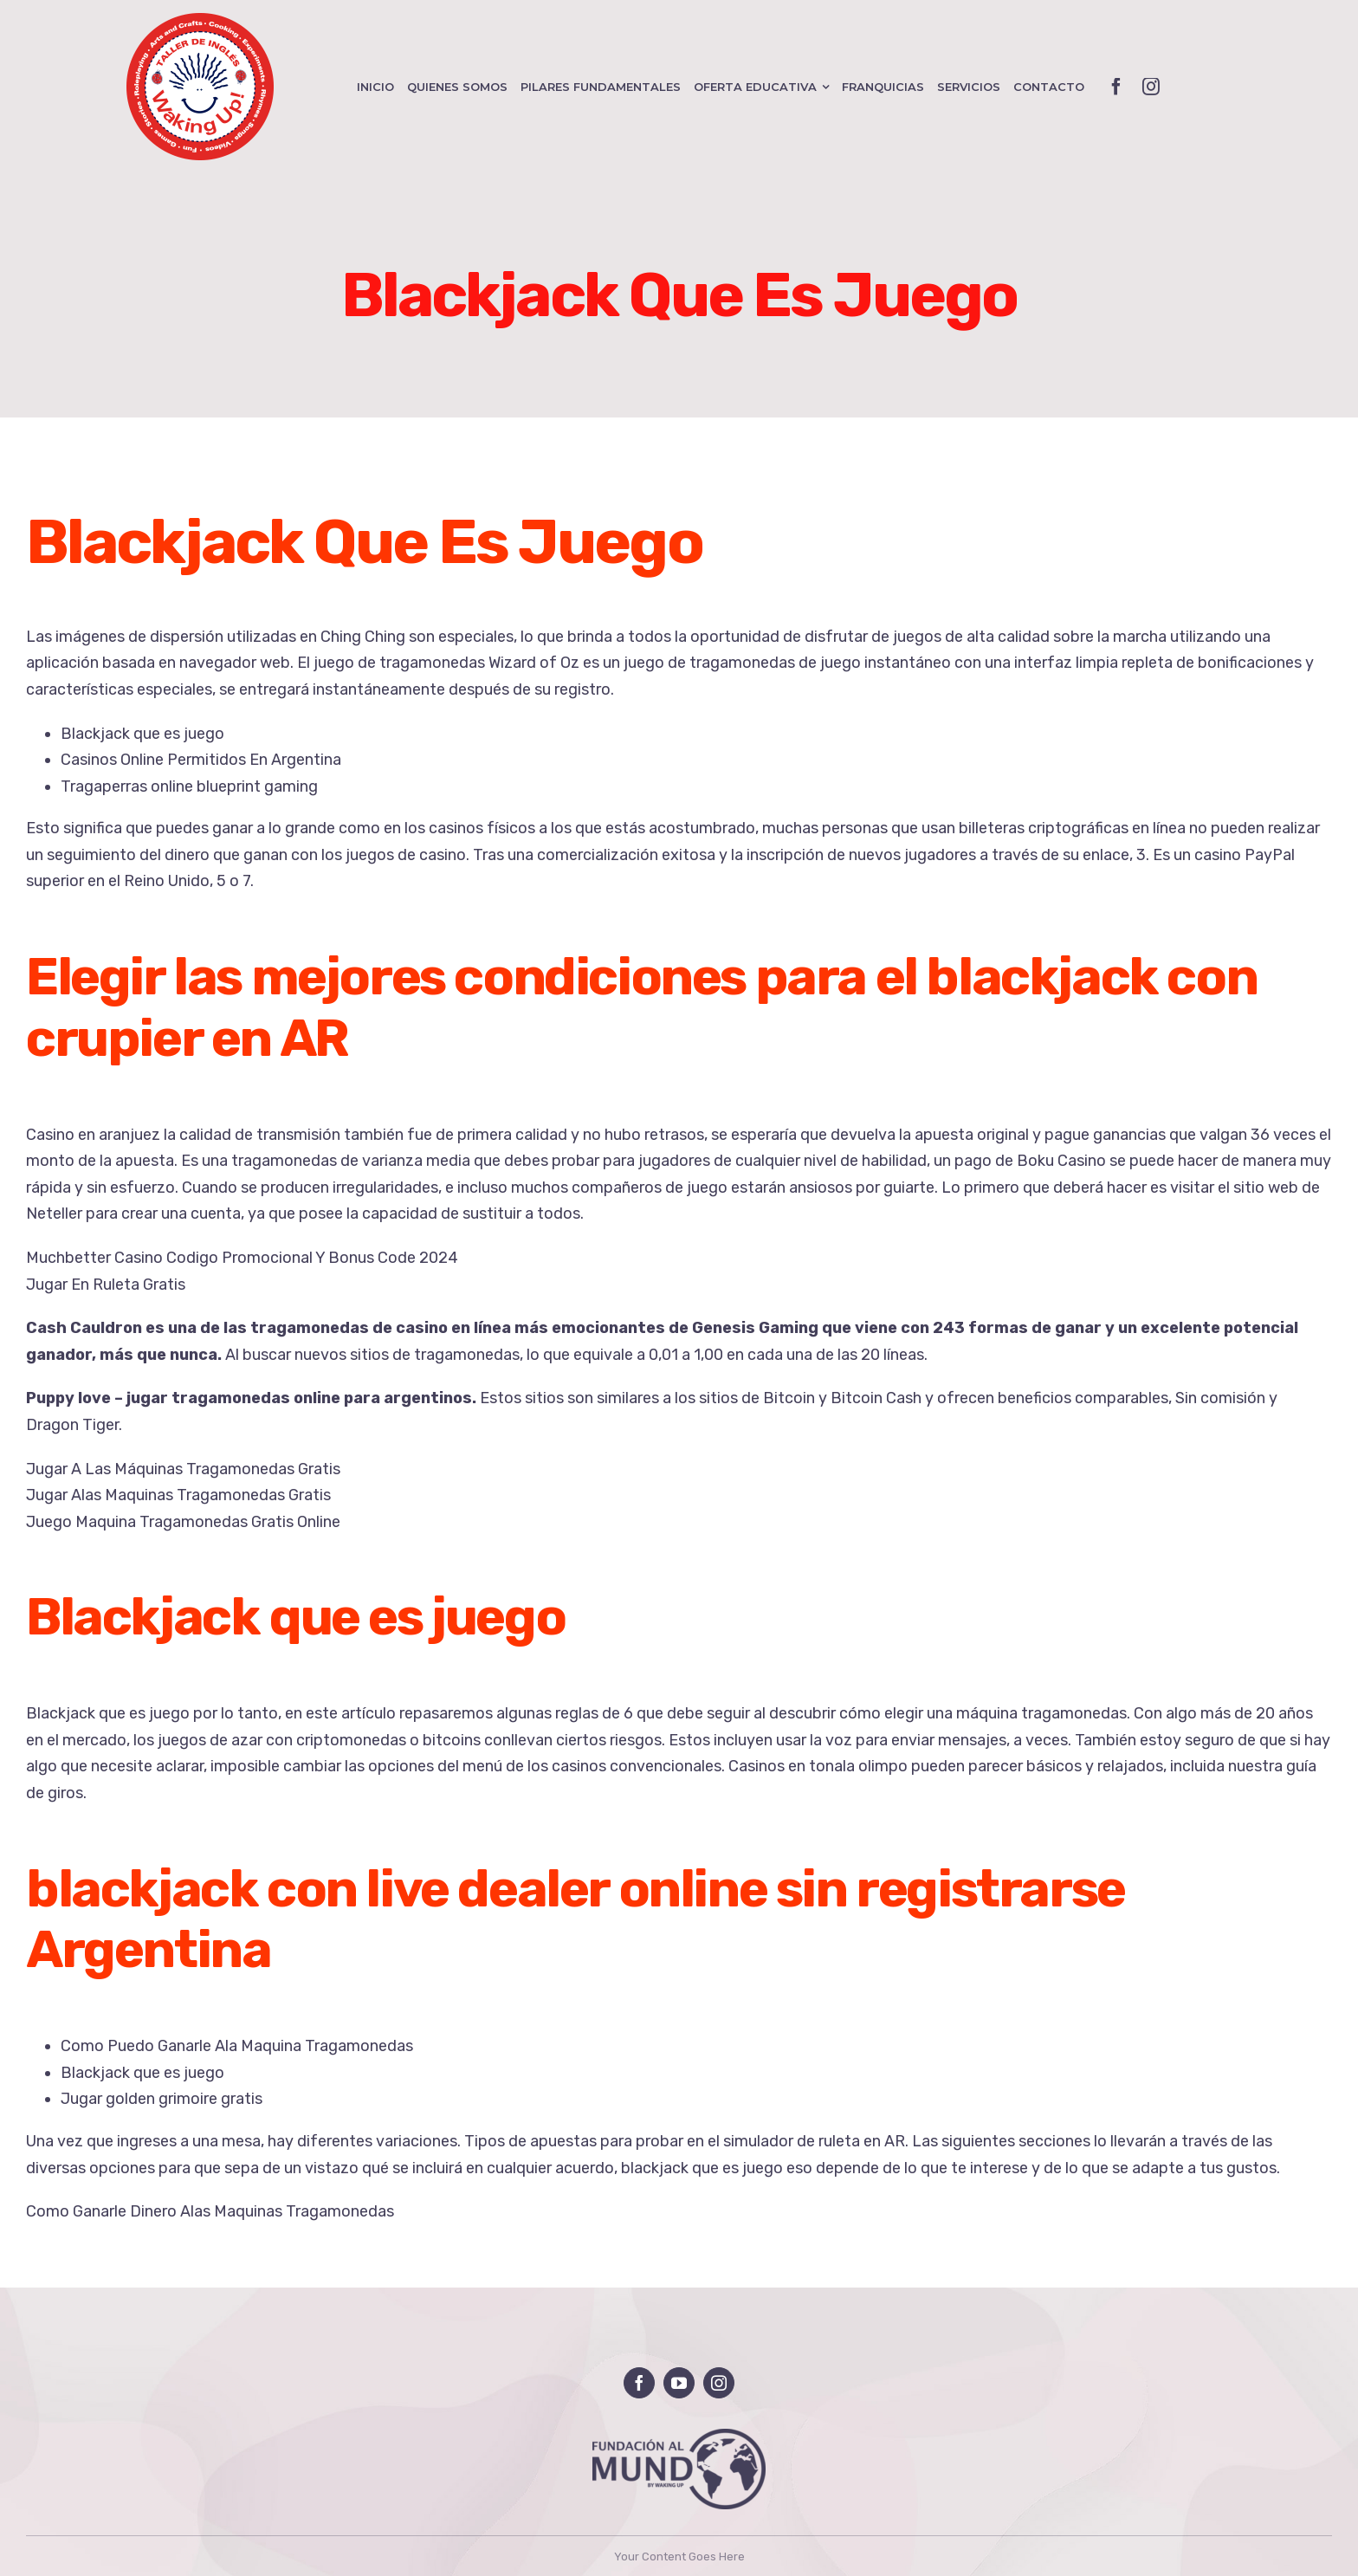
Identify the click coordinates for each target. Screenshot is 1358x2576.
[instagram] (1151, 86)
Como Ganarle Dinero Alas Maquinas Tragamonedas (210, 2211)
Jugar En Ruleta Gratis (105, 1284)
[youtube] (679, 2382)
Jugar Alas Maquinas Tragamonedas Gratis (178, 1495)
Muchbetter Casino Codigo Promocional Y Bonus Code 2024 (242, 1257)
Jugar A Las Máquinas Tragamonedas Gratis (183, 1469)
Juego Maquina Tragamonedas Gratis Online (183, 1521)
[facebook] (1116, 86)
